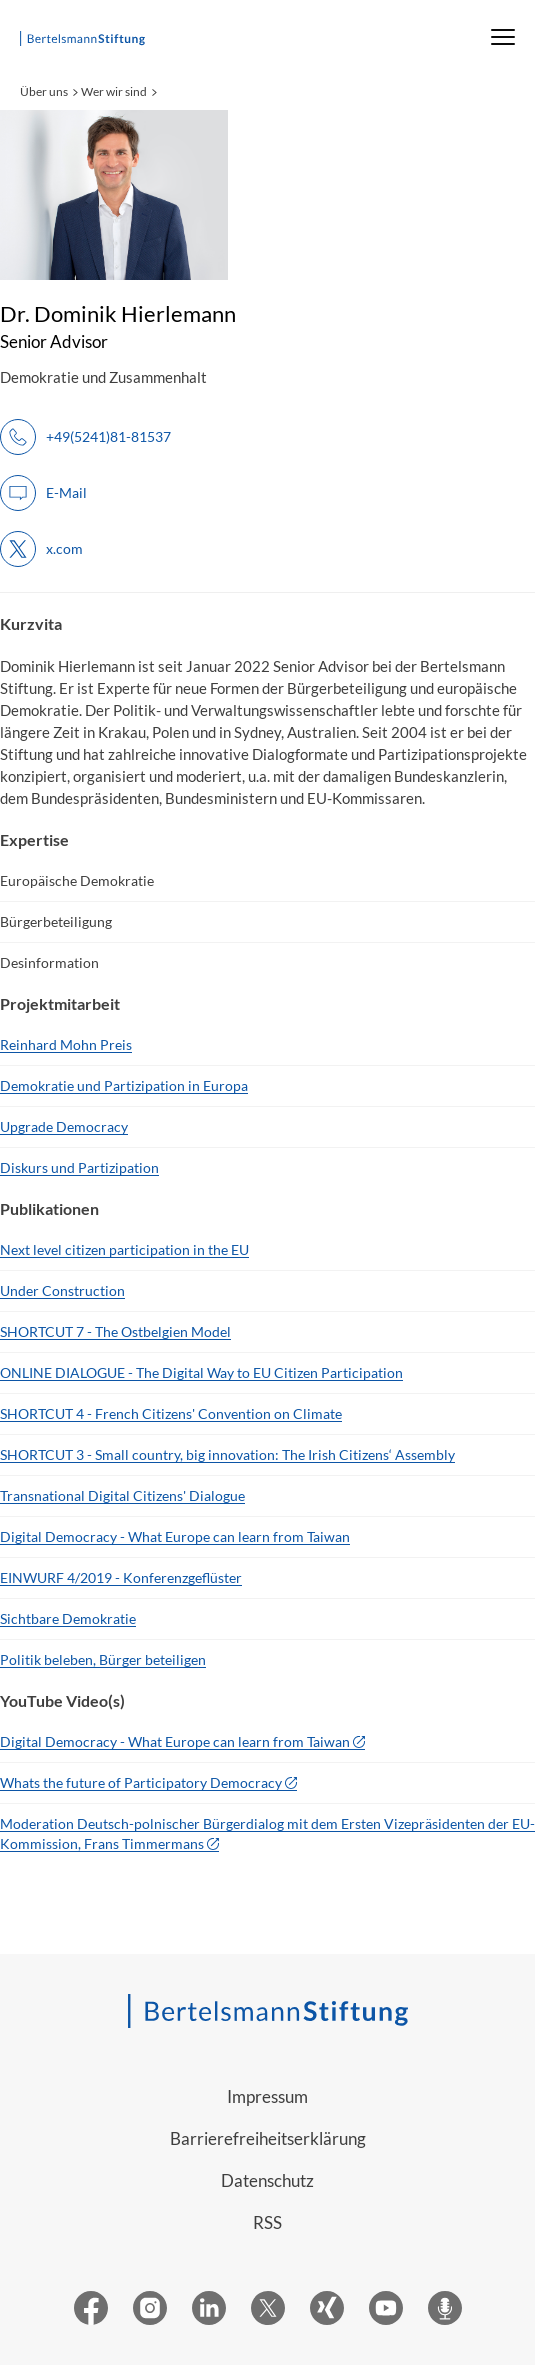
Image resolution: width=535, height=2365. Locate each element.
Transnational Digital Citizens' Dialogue (122, 1495)
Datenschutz (267, 2180)
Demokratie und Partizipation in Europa (124, 1085)
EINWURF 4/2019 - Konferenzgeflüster (121, 1577)
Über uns (44, 91)
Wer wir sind (114, 91)
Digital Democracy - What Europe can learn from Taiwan (175, 1536)
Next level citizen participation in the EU (124, 1249)
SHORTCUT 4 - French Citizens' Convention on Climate (171, 1413)
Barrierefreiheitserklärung (268, 2138)
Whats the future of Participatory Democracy (141, 1782)
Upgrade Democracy (64, 1126)
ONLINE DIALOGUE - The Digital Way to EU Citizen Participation (201, 1372)
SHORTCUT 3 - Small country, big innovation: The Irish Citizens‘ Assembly (227, 1454)
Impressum (267, 2096)
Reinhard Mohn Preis (66, 1044)
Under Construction (62, 1290)
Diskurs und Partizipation (79, 1167)
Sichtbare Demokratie (68, 1618)
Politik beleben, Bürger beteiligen (103, 1659)
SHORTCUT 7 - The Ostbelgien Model (115, 1331)
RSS (267, 2222)
